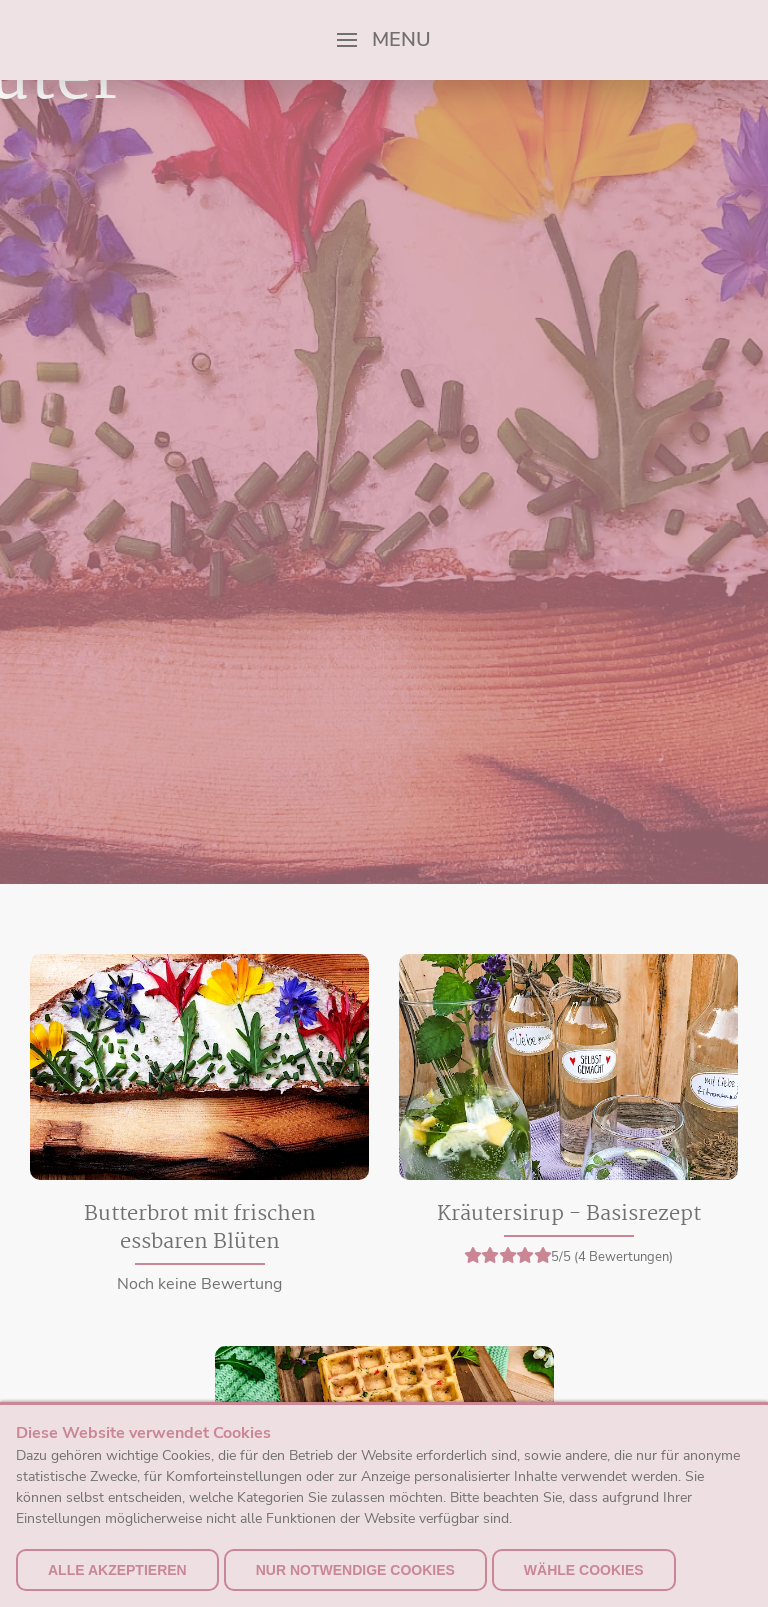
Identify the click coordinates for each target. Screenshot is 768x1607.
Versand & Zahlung (670, 1398)
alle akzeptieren (117, 1570)
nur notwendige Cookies (355, 1570)
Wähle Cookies (584, 1570)
